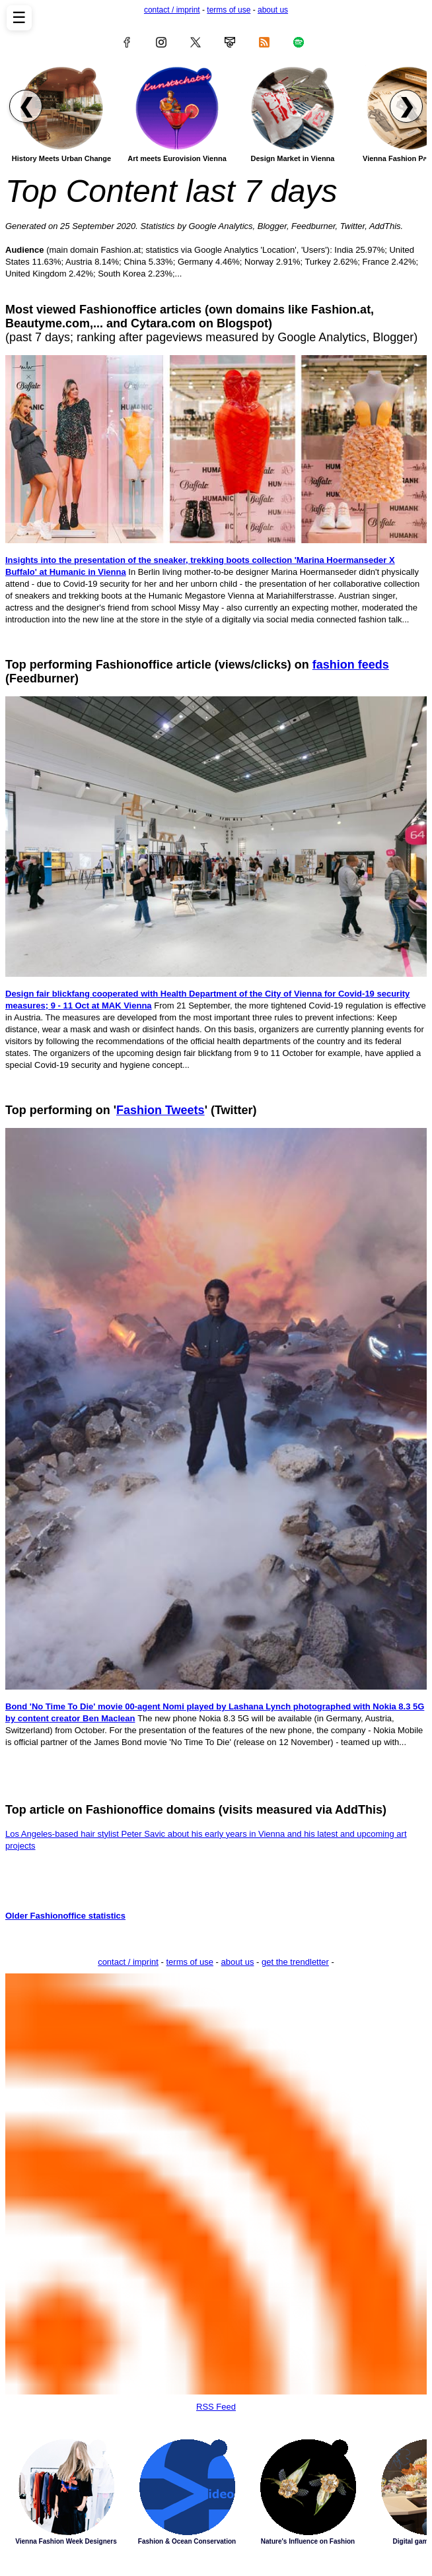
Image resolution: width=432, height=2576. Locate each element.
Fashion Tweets (160, 1110)
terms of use (228, 10)
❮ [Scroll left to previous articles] (26, 106)
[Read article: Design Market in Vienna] (292, 108)
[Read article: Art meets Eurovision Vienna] (177, 108)
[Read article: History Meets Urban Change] (61, 108)
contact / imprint (172, 10)
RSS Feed (216, 2192)
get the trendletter (295, 1962)
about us (273, 10)
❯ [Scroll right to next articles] (406, 106)
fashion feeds (350, 664)
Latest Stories (216, 2502)
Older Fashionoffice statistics (65, 1916)
